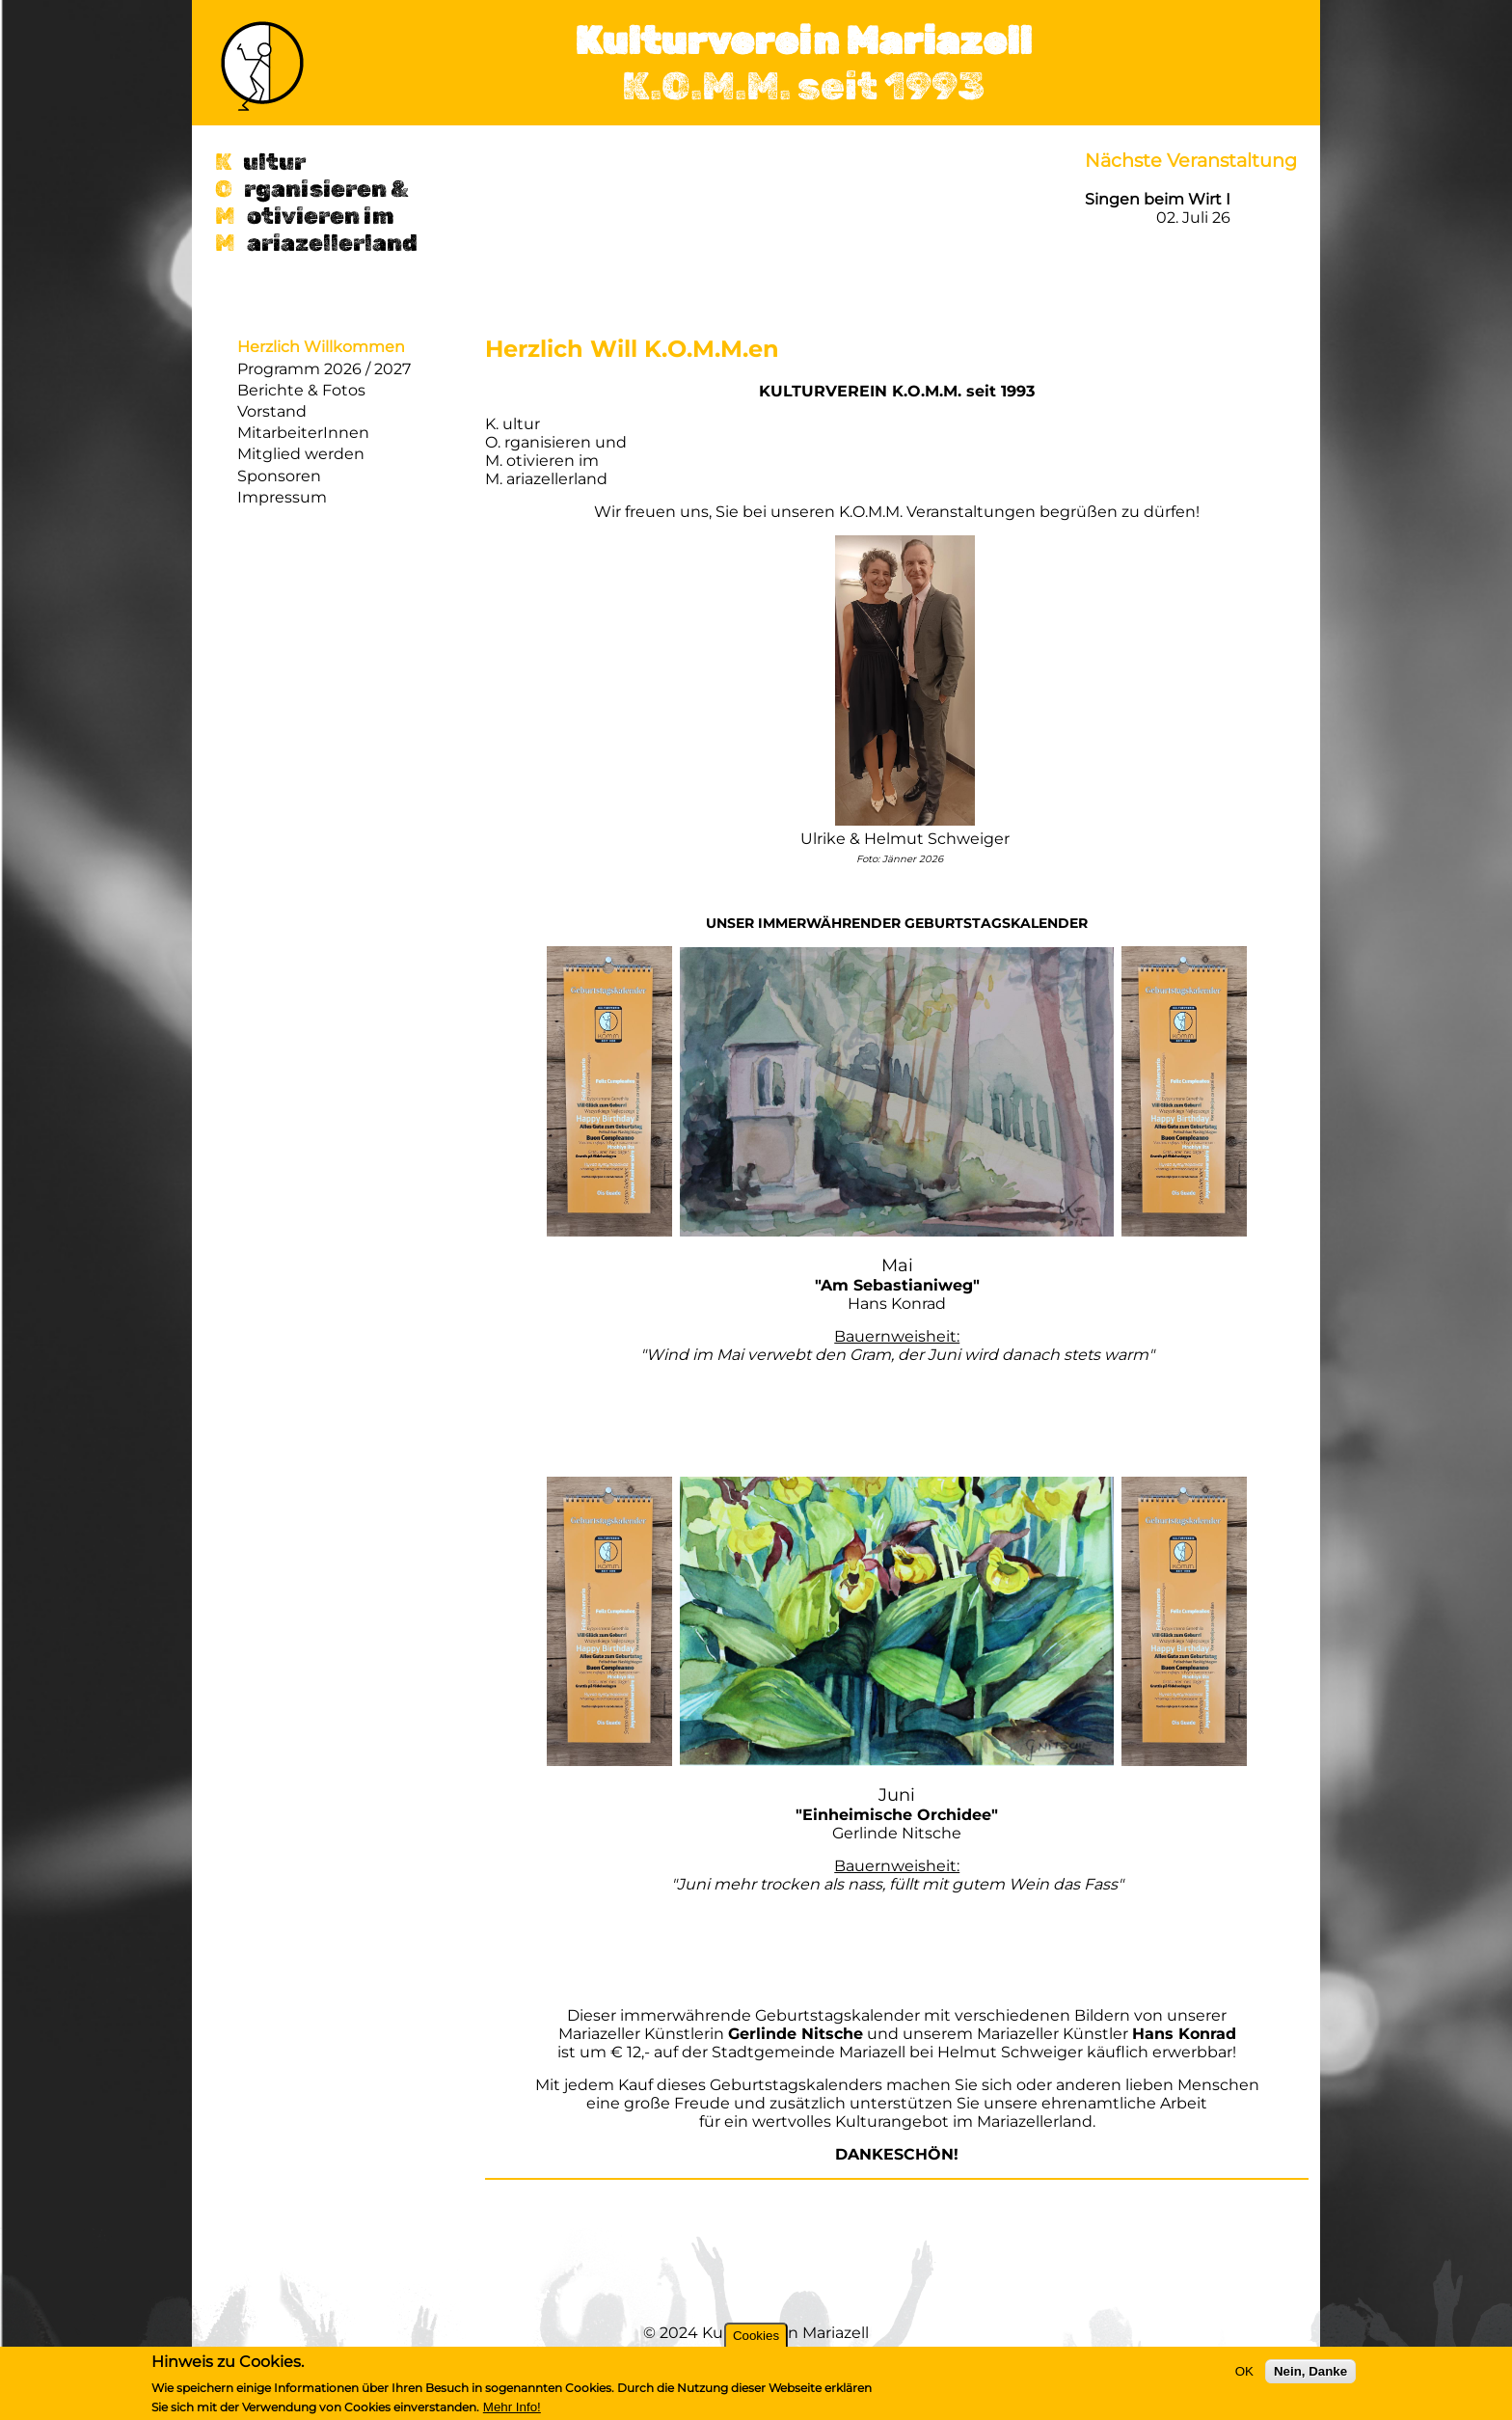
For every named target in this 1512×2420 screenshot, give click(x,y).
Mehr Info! (512, 2407)
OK (1244, 2371)
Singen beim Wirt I (1157, 199)
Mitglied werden (300, 454)
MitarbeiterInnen (303, 432)
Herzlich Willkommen (321, 347)
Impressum (282, 497)
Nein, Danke (1310, 2371)
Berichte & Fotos (301, 390)
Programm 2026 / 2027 (324, 369)
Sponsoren (279, 476)
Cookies (756, 2335)
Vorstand (272, 411)
